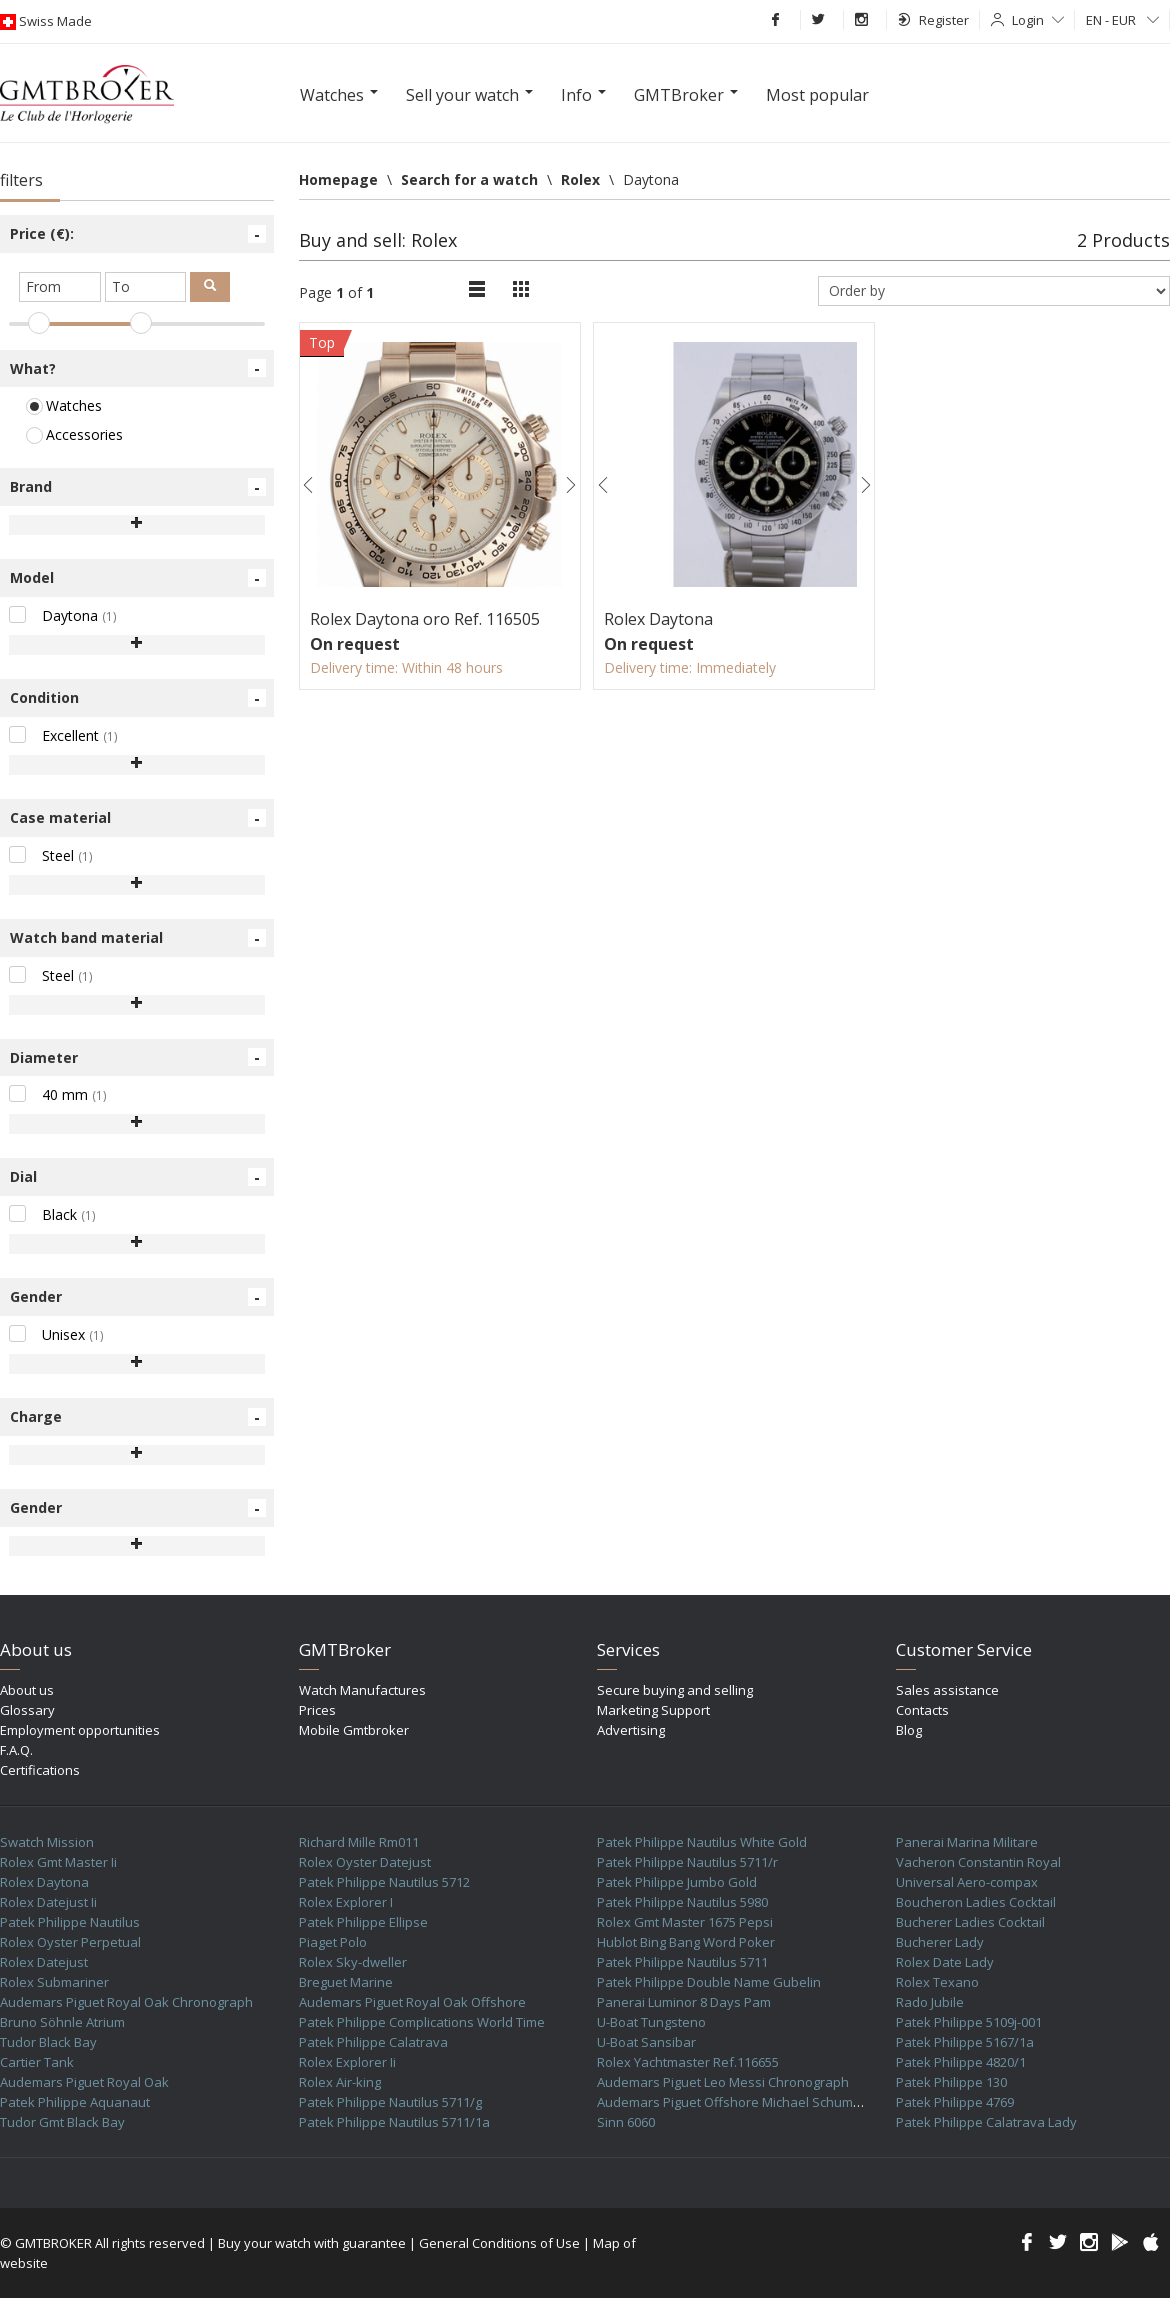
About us (27, 1690)
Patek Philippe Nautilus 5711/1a (394, 2122)
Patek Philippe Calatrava (373, 2042)
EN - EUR (1122, 20)
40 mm (58, 1094)
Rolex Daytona (44, 1882)
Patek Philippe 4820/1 (961, 2062)
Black (52, 1214)
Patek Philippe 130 (951, 2082)
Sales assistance (947, 1690)
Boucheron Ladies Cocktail (976, 1902)
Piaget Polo (333, 1942)
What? (138, 368)
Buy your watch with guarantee (312, 2243)
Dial (138, 1177)
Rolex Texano (937, 1982)
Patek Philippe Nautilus (70, 1922)
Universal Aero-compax (967, 1882)
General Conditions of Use (499, 2243)
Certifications (40, 1770)
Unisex (56, 1334)
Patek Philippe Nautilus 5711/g (390, 2102)
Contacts (922, 1710)
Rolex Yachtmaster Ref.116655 (688, 2062)
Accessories (74, 434)
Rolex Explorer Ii (347, 2062)
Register (933, 20)
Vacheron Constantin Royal (978, 1862)
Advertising (631, 1730)
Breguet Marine (346, 1982)
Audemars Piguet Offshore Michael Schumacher (742, 2102)
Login (1038, 20)
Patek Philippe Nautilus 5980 (682, 1902)
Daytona (63, 615)
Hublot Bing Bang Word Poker (686, 1942)
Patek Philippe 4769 (955, 2102)
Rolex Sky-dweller (353, 1962)
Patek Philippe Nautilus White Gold (702, 1842)
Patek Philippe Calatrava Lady (986, 2122)
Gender (138, 1297)
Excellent (63, 735)
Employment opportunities (80, 1730)
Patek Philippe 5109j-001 (969, 2022)
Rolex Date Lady (945, 1962)
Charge (138, 1417)
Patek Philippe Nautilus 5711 (682, 1962)
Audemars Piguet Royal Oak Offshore (412, 2002)
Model (138, 578)
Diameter (138, 1057)
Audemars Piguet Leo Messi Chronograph (723, 2082)
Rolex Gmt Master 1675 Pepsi (685, 1922)
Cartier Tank (37, 2062)
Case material (138, 818)
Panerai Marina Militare (967, 1842)
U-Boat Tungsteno (651, 2022)
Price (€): (138, 234)
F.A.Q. (16, 1750)
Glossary (27, 1710)
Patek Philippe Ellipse (363, 1922)
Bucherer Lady (940, 1942)
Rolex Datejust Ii (48, 1902)
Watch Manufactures (362, 1690)
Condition (138, 698)
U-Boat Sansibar (646, 2042)
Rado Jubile (930, 2002)
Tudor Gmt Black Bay (62, 2122)
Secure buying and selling (675, 1690)
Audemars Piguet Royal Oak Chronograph (126, 2002)
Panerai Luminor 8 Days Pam (684, 2002)
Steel (51, 855)
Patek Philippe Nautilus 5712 (384, 1882)
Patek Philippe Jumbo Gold (677, 1882)
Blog (909, 1730)
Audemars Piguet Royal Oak (84, 2082)
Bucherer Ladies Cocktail (970, 1922)
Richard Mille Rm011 (359, 1842)
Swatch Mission (47, 1842)
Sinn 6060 (626, 2122)
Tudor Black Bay (48, 2042)
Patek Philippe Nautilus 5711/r (687, 1862)
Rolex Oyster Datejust (365, 1862)
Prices (317, 1710)
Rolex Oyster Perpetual (70, 1942)
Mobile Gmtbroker (354, 1730)
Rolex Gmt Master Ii (58, 1862)
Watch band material (138, 938)
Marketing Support (653, 1710)
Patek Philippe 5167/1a (965, 2042)
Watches (64, 405)
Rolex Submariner (54, 1982)
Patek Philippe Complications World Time (422, 2022)
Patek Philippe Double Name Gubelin (709, 1982)
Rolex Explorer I (346, 1902)
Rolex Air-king (340, 2082)
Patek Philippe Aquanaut (75, 2102)
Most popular (817, 95)
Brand (138, 487)
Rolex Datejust (44, 1962)
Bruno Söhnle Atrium (62, 2022)
